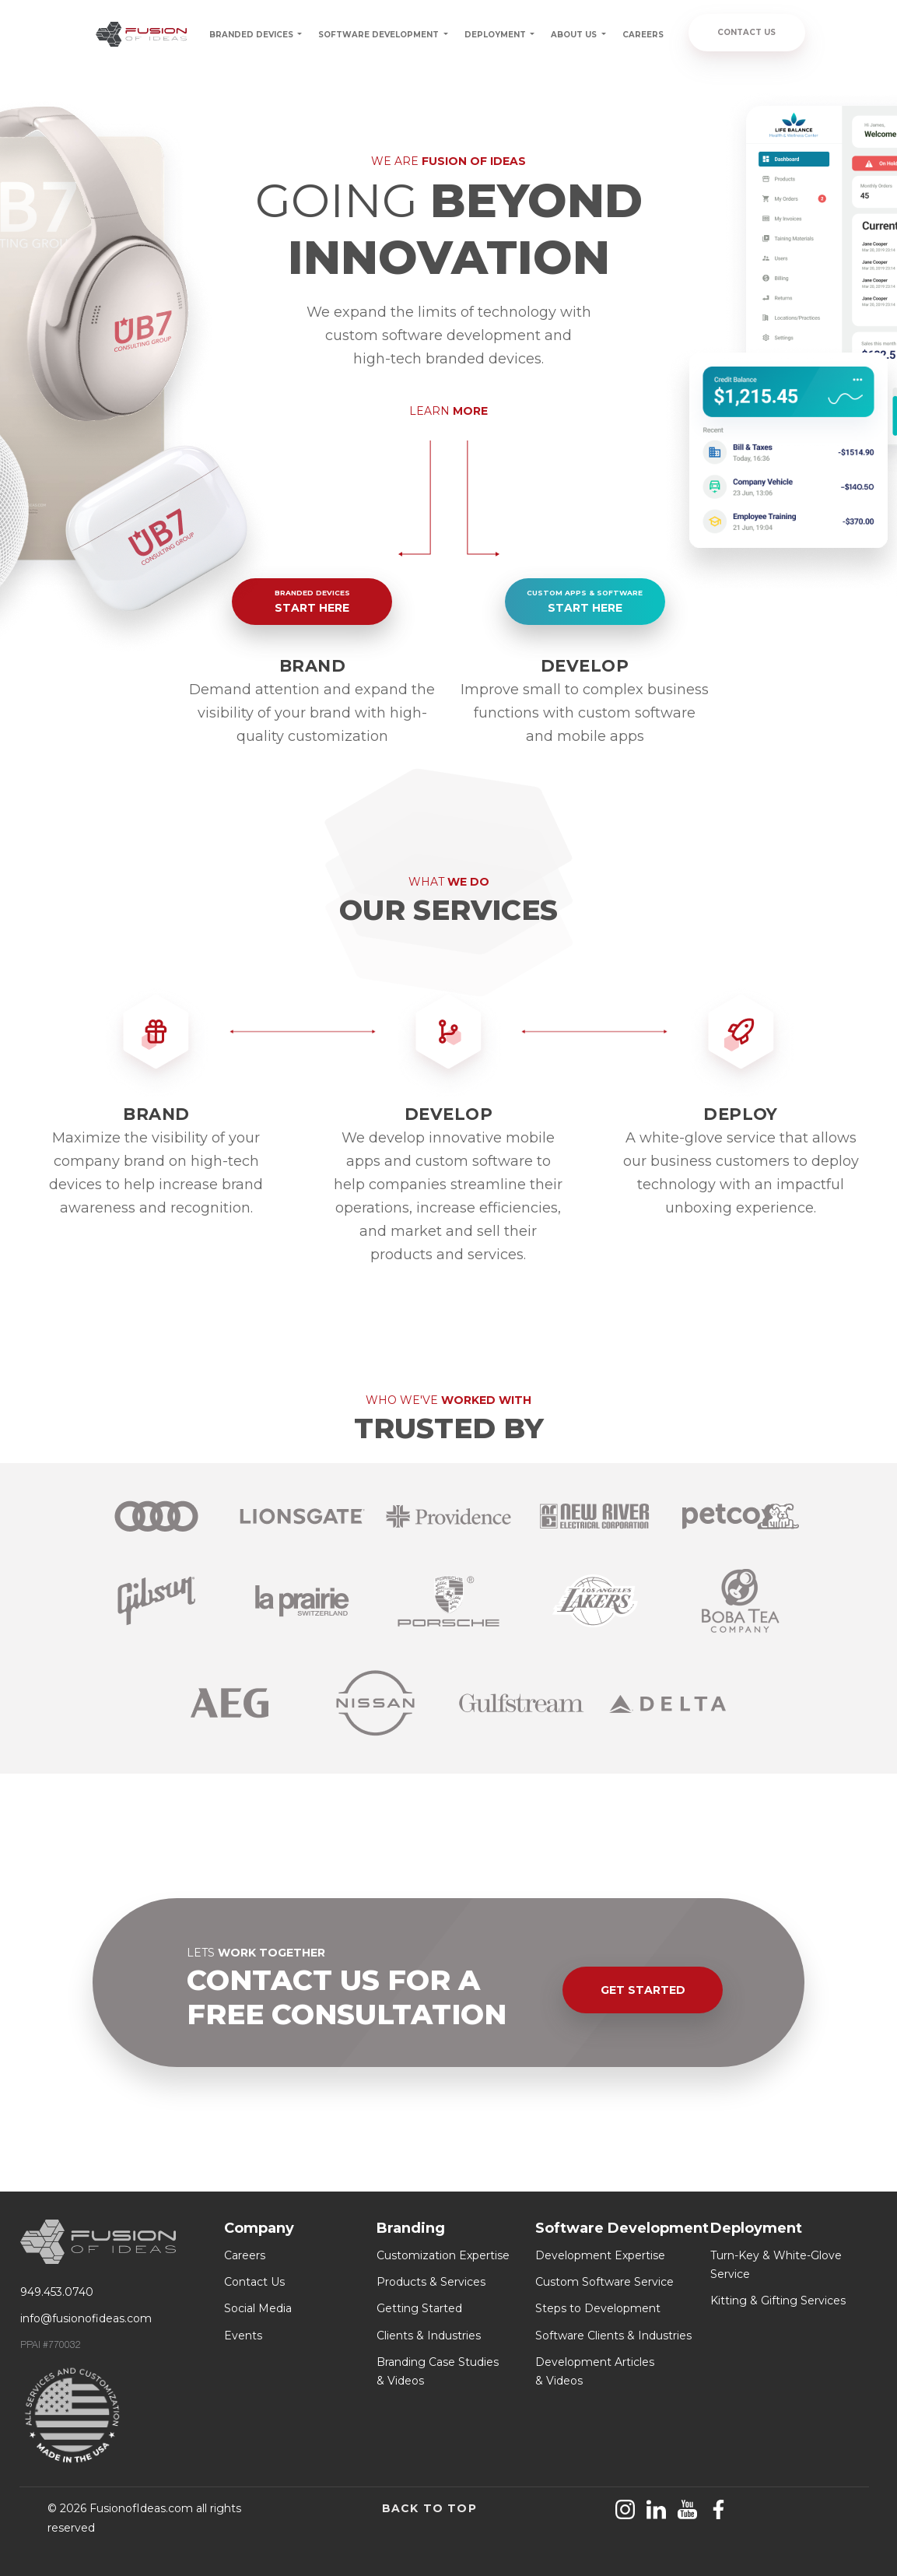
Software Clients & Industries (613, 2336)
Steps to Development (597, 2308)
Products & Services (431, 2282)
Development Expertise (600, 2255)
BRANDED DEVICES (252, 35)
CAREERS (643, 35)
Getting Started (419, 2308)
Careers (244, 2255)
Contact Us (254, 2282)
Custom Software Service (604, 2282)
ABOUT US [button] (575, 35)
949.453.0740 (56, 2292)
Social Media (258, 2308)
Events (243, 2336)
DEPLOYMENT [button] (496, 35)
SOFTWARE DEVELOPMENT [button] (379, 35)
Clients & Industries (429, 2336)
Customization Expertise (443, 2255)
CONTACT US (746, 32)
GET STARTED (643, 1990)
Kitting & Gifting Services (778, 2300)
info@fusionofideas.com (86, 2318)
